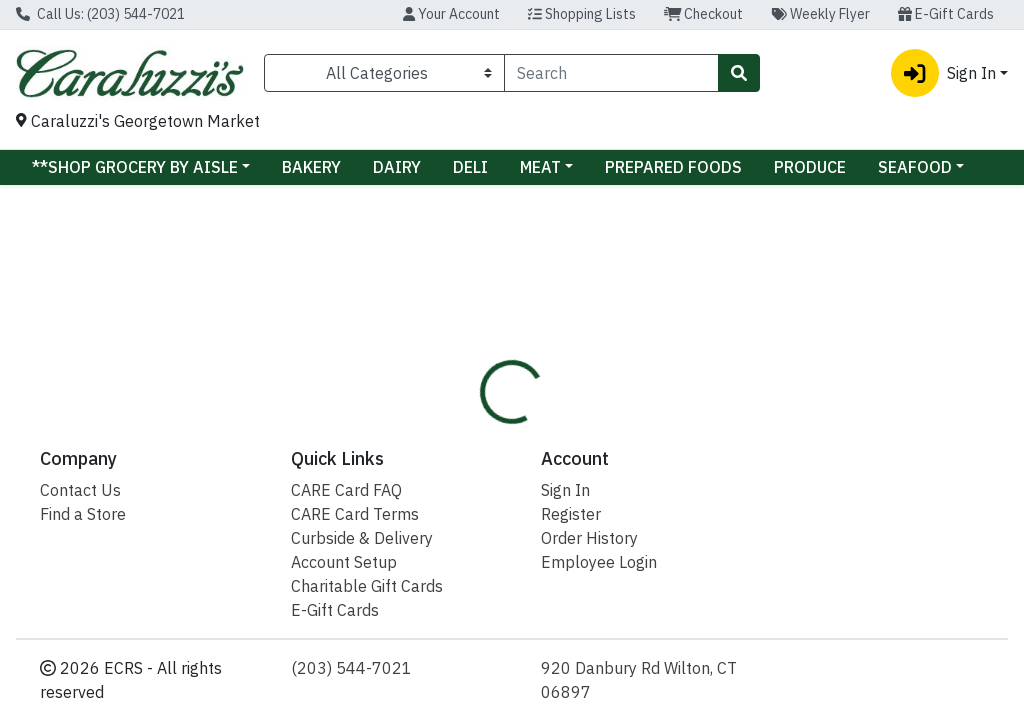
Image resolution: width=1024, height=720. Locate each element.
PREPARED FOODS (673, 167)
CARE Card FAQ (346, 706)
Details (484, 378)
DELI (470, 167)
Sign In (565, 706)
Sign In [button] (943, 73)
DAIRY (397, 167)
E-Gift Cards (946, 14)
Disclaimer (678, 378)
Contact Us (80, 706)
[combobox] (611, 73)
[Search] (611, 73)
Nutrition (575, 378)
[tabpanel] (725, 482)
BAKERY (311, 167)
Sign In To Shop (867, 308)
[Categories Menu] (384, 73)
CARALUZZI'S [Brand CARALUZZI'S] (673, 474)
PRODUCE (810, 167)
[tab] (484, 378)
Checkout (704, 14)
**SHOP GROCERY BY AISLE (135, 167)
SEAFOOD (915, 167)
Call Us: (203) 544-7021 (100, 14)
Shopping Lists (582, 14)
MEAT (540, 167)
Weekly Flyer (820, 14)
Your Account (451, 14)
